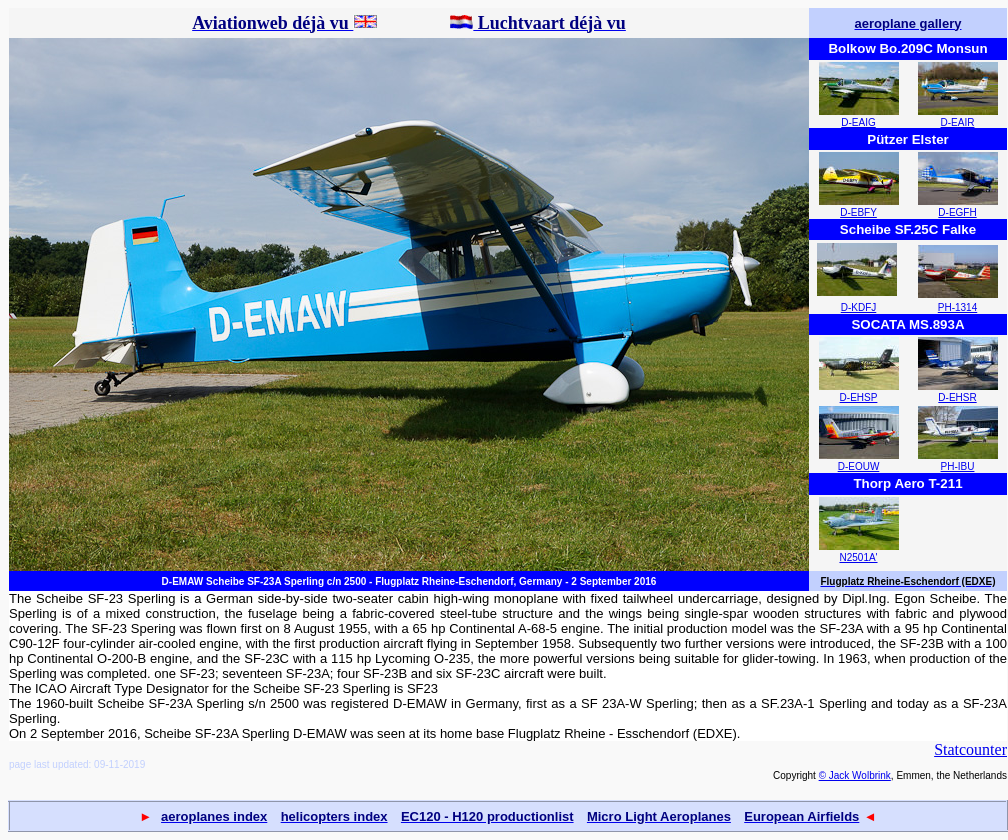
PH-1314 (957, 307)
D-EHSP (859, 397)
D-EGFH (957, 212)
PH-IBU (958, 466)
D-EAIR (958, 122)
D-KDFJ (859, 307)
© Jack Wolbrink (855, 775)
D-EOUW (859, 466)
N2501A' (858, 557)
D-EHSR (957, 397)
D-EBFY (858, 212)
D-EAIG (858, 122)
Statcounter (970, 749)
